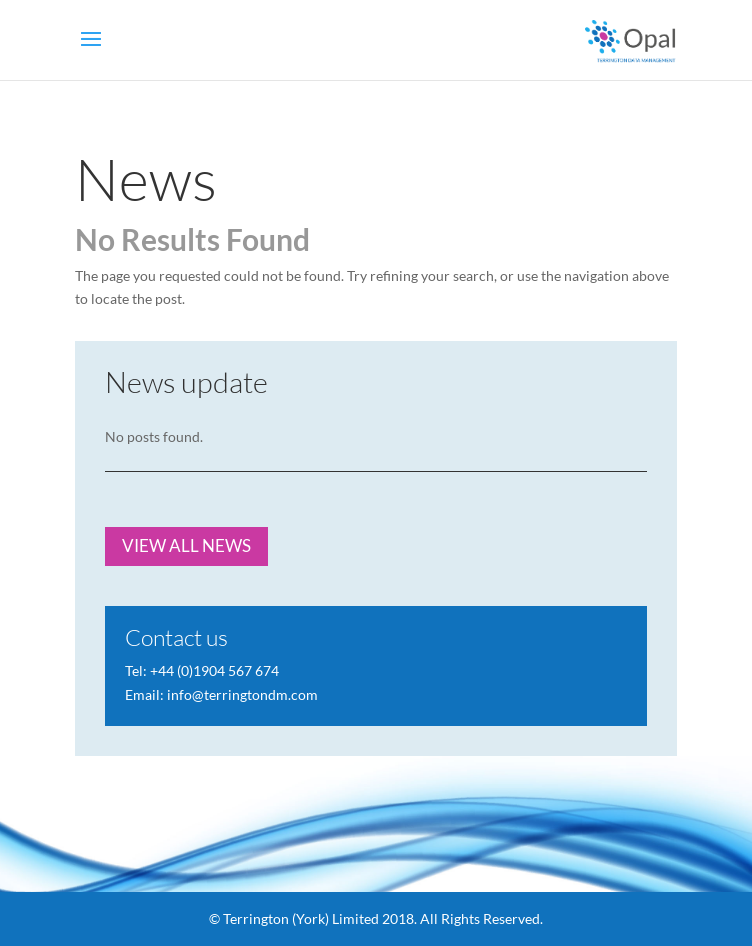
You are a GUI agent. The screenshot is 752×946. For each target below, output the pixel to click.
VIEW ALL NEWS (186, 545)
